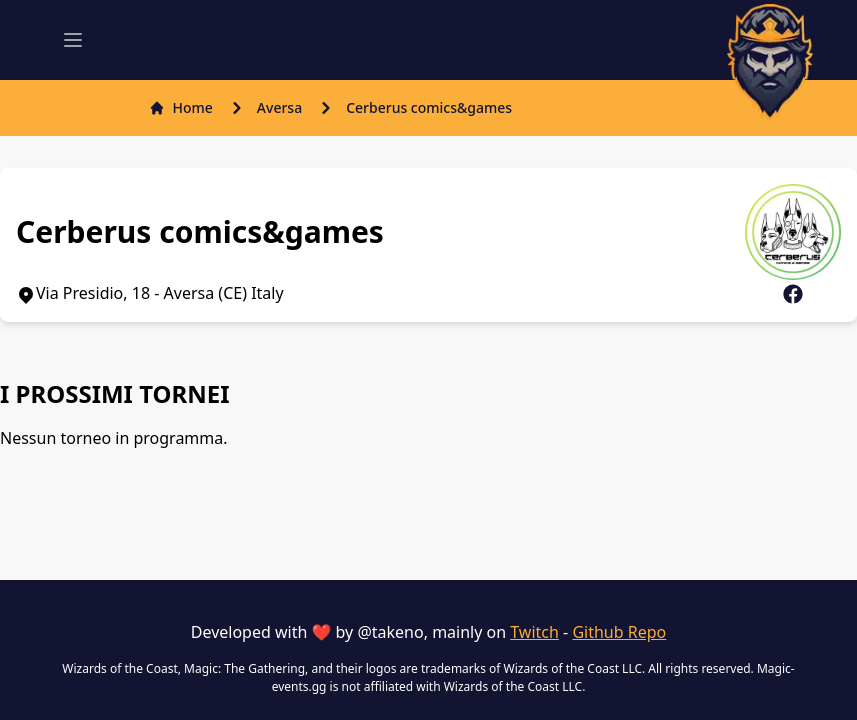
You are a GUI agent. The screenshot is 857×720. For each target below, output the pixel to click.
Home (181, 107)
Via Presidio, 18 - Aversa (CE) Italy (150, 293)
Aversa (279, 107)
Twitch (534, 632)
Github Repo (619, 632)
